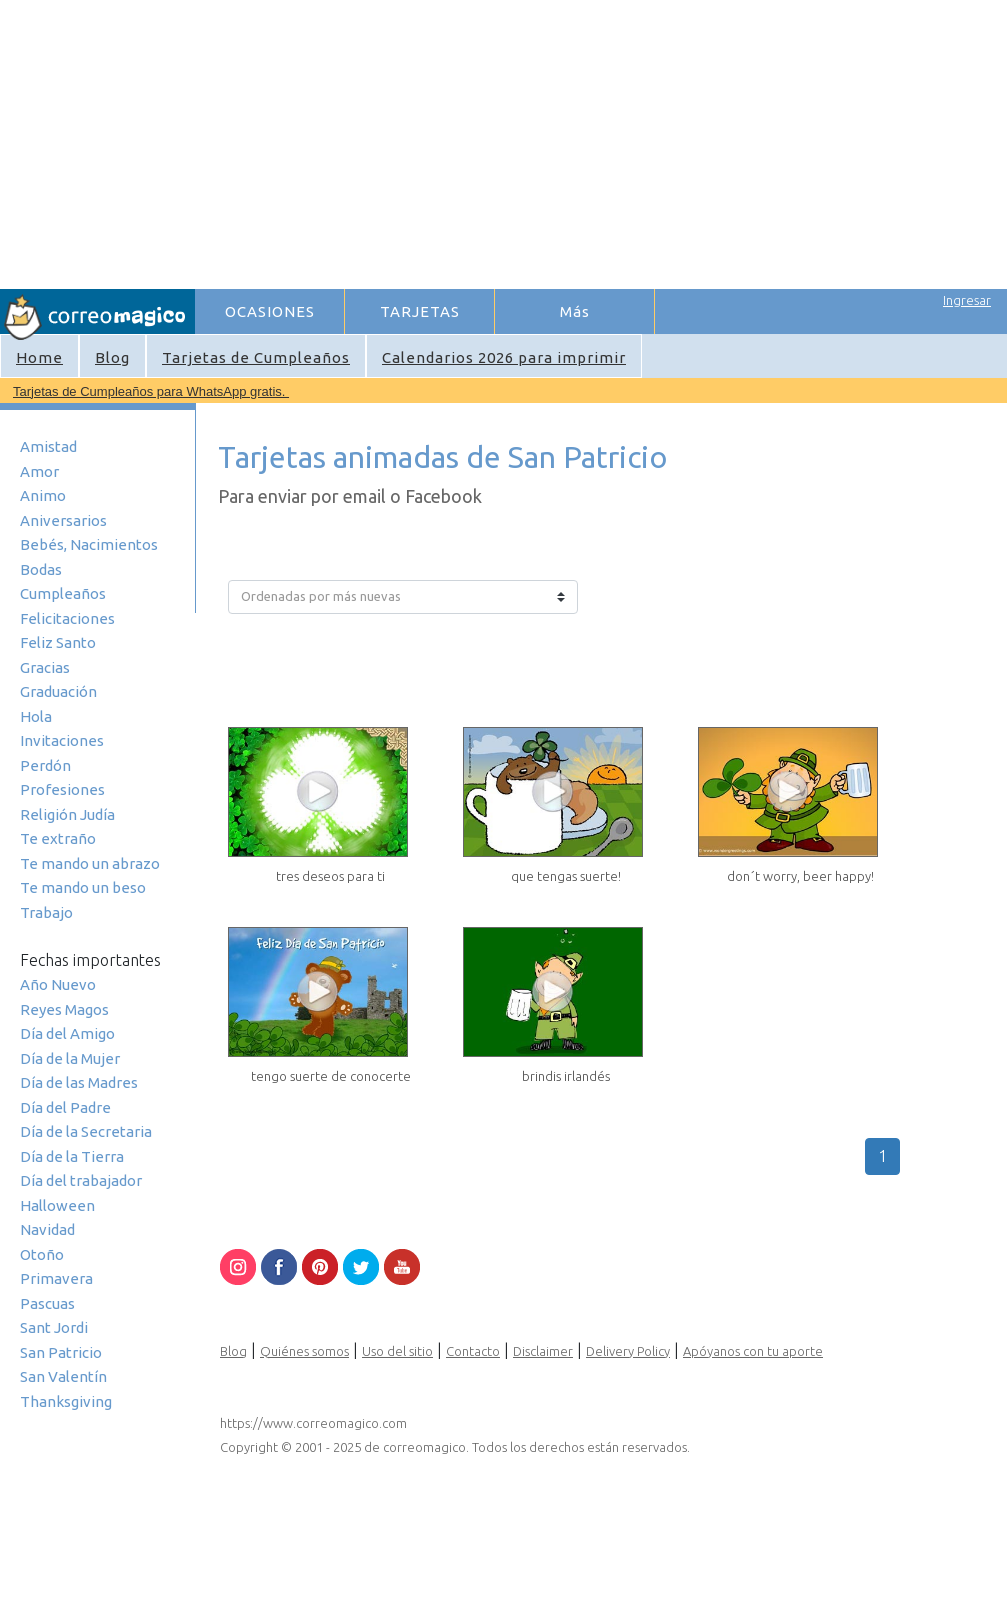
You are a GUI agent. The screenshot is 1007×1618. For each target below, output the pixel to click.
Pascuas (47, 1303)
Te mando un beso (83, 887)
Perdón (45, 765)
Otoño (42, 1254)
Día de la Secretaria (86, 1131)
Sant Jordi (54, 1327)
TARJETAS (420, 311)
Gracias (45, 667)
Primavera (56, 1278)
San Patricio (61, 1352)
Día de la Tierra (72, 1156)
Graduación (58, 691)
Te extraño (58, 838)
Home (39, 357)
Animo (43, 495)
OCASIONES (270, 311)
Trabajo (46, 912)
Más (575, 311)
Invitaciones (62, 740)
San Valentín (63, 1376)
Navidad (47, 1229)
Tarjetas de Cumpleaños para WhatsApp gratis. (151, 391)
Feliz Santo (58, 642)
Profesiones (62, 789)
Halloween (57, 1205)
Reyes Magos (64, 1009)
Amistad (48, 446)
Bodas (41, 569)
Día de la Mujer (70, 1058)
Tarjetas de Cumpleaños (256, 357)
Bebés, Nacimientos (89, 544)
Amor (39, 471)
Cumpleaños (63, 593)
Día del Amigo (67, 1033)
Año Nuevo (58, 984)
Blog (112, 357)
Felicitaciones (67, 618)
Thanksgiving (66, 1401)
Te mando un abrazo (90, 863)
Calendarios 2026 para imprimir (504, 357)
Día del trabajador (81, 1180)
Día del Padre (65, 1107)
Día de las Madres (79, 1082)
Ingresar (967, 300)
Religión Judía (67, 814)
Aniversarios (63, 520)
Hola (36, 716)
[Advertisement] (482, 141)
